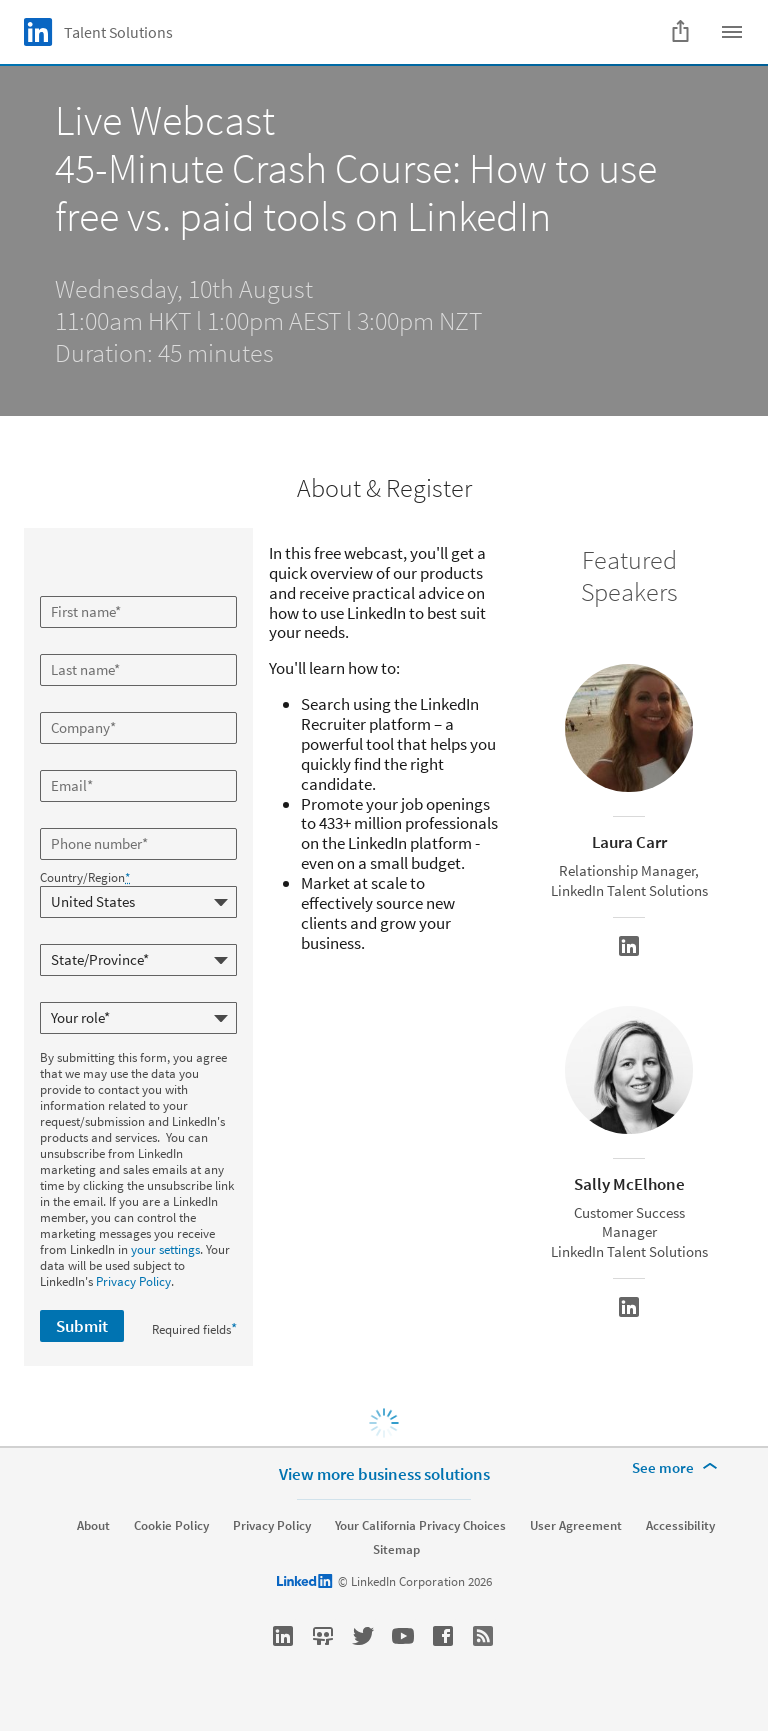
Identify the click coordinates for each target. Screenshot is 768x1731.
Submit (82, 1326)
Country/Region (85, 878)
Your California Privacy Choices (420, 1526)
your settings (165, 1249)
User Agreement (576, 1526)
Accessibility (680, 1526)
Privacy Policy (133, 1281)
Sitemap (396, 1550)
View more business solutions (384, 1474)
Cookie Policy (171, 1526)
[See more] (678, 1468)
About (93, 1526)
